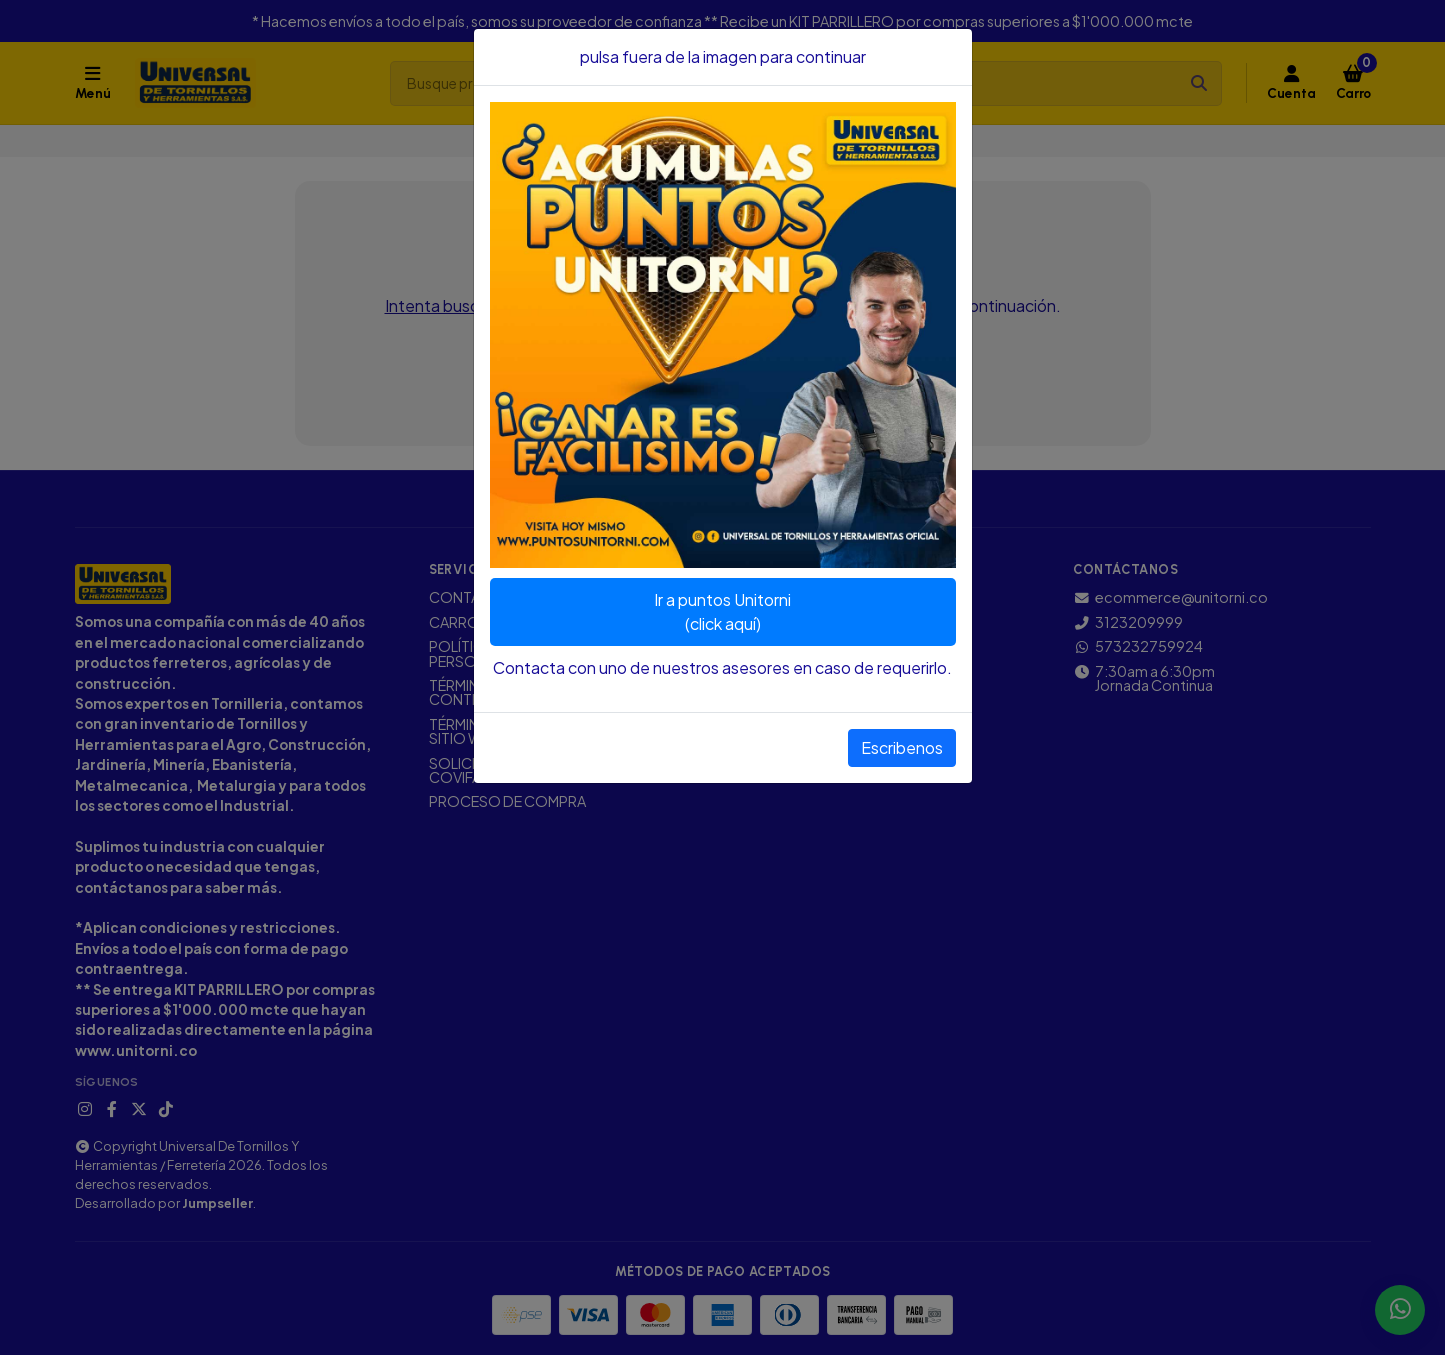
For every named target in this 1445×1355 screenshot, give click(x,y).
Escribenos (902, 747)
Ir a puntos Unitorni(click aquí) (722, 611)
